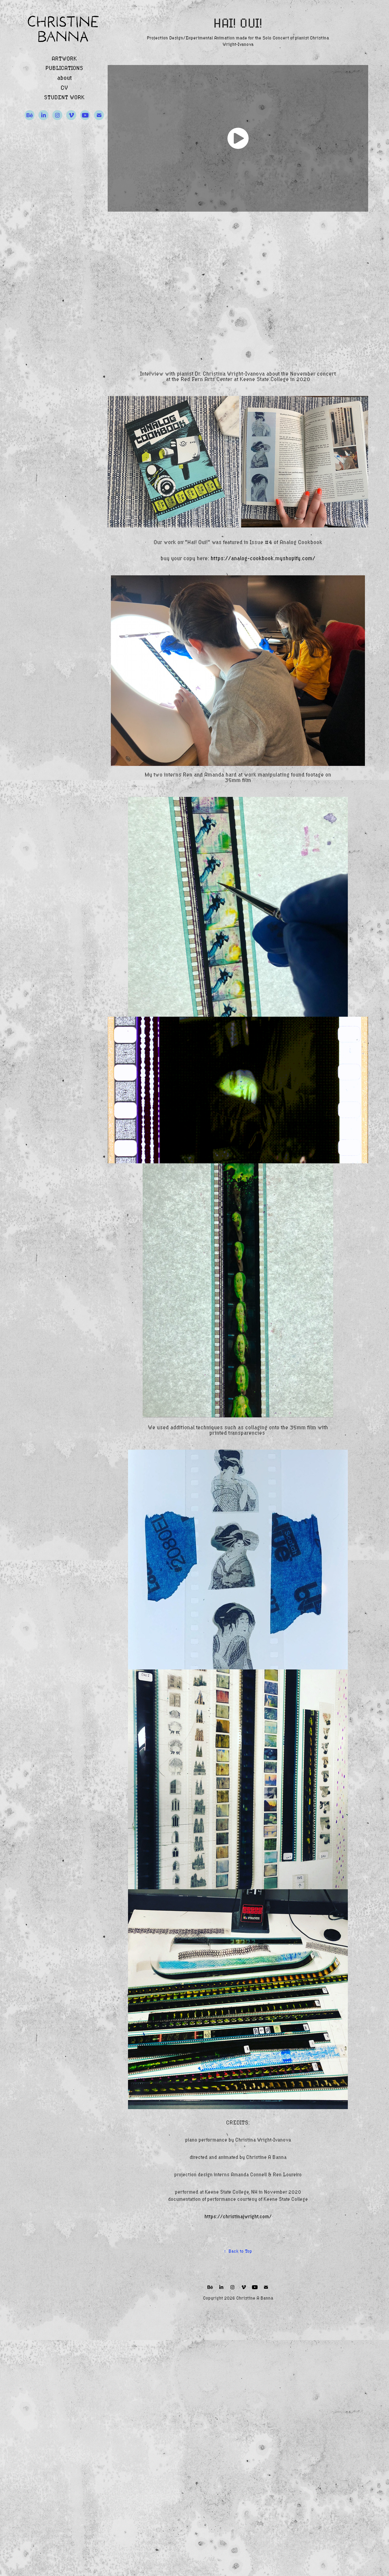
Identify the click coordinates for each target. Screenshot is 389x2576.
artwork (64, 59)
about (64, 78)
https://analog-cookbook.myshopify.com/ (263, 558)
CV (64, 88)
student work (64, 97)
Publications (64, 68)
